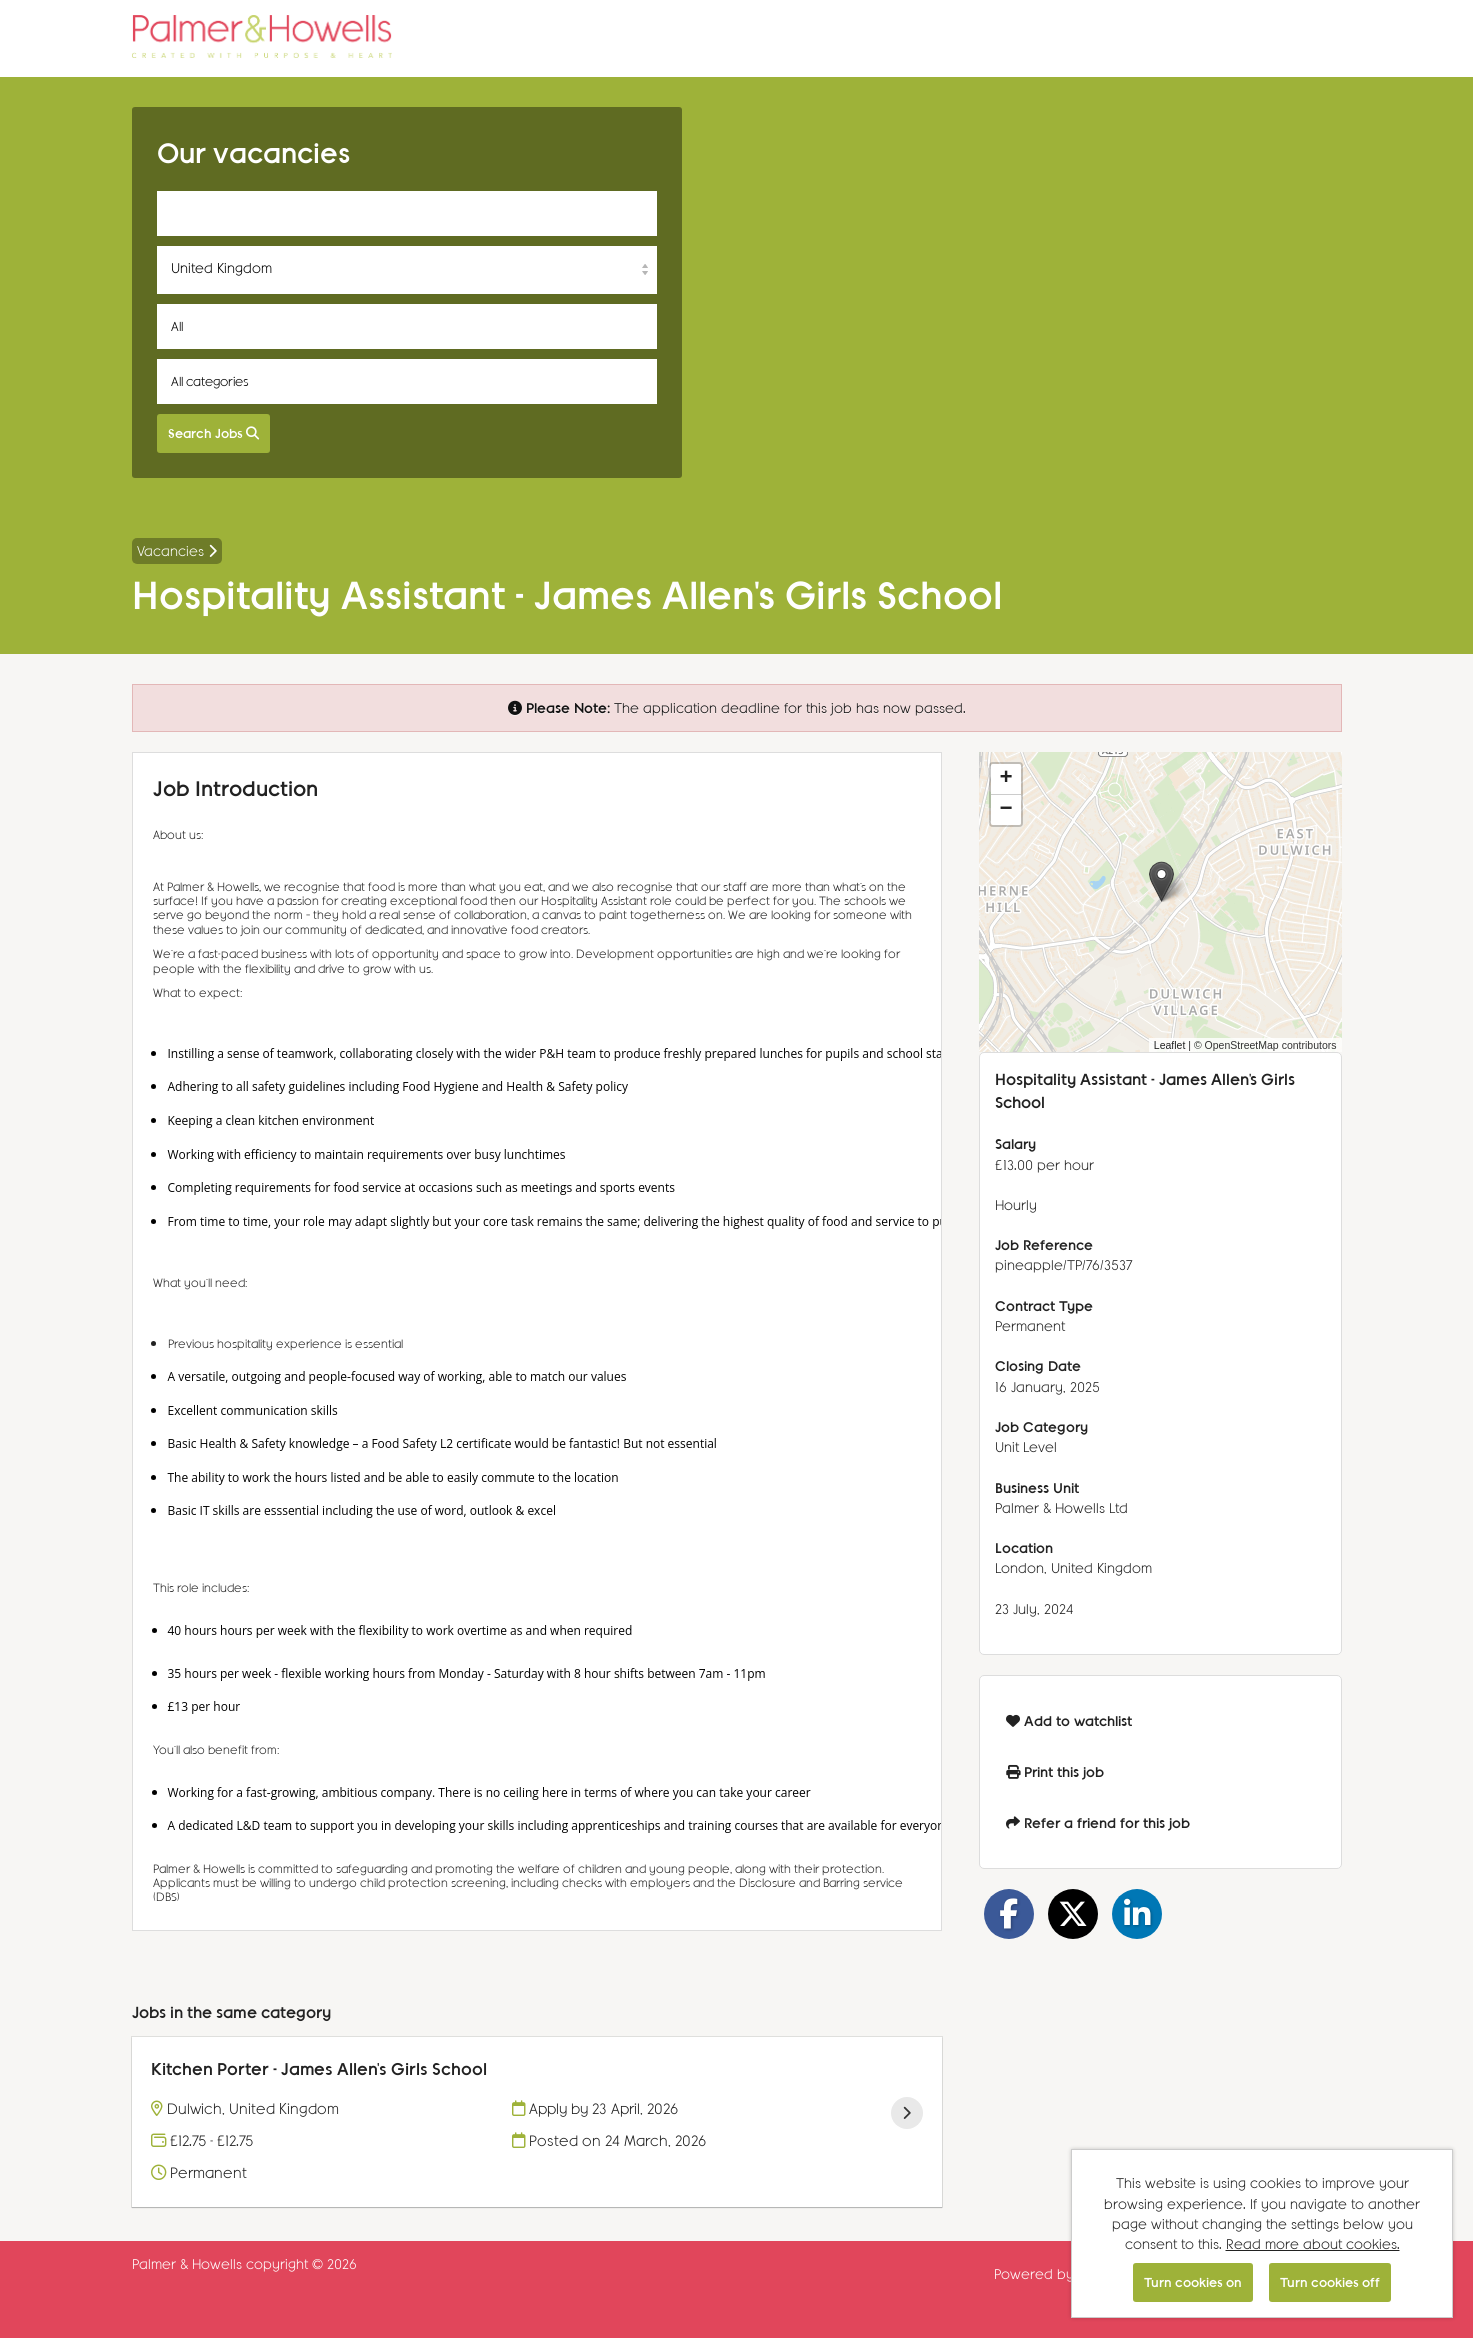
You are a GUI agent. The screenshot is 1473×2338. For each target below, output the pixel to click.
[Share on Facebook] (1009, 1914)
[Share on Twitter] (1073, 1914)
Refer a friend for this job (1098, 1822)
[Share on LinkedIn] (1137, 1914)
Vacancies (177, 550)
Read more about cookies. (1313, 2243)
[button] (1161, 881)
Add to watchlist (1069, 1720)
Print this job (1055, 1771)
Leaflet (1170, 1045)
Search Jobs (213, 432)
